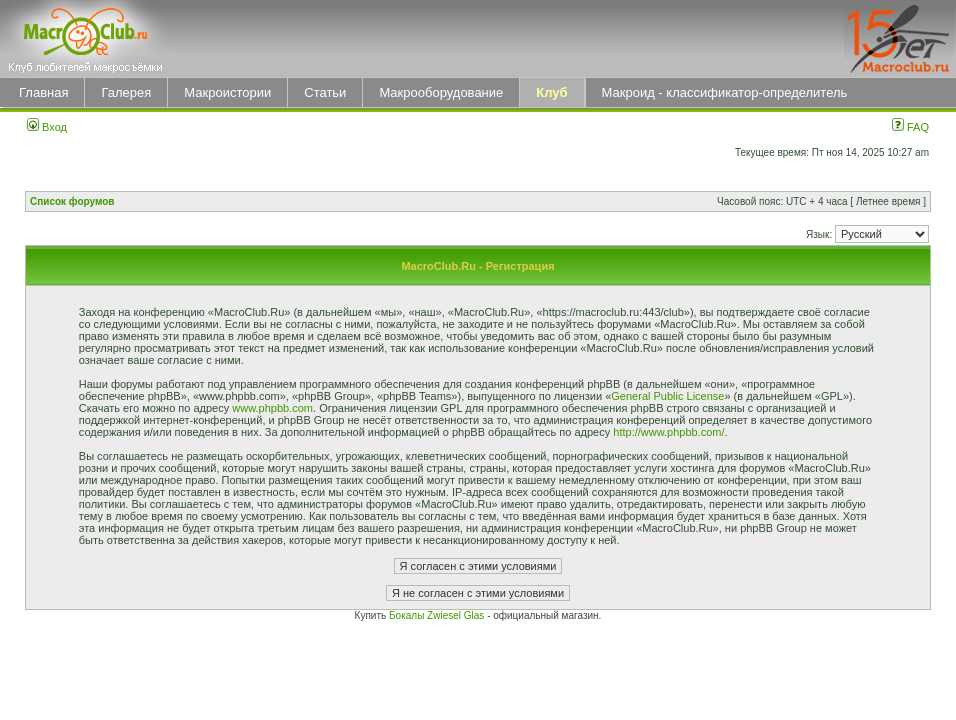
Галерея (126, 92)
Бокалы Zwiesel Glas (438, 615)
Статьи (325, 92)
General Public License (667, 396)
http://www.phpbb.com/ (668, 432)
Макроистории (227, 92)
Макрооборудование (441, 92)
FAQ (910, 127)
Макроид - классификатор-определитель (725, 92)
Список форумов (72, 201)
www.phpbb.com (272, 408)
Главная (43, 92)
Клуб (551, 92)
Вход (47, 127)
